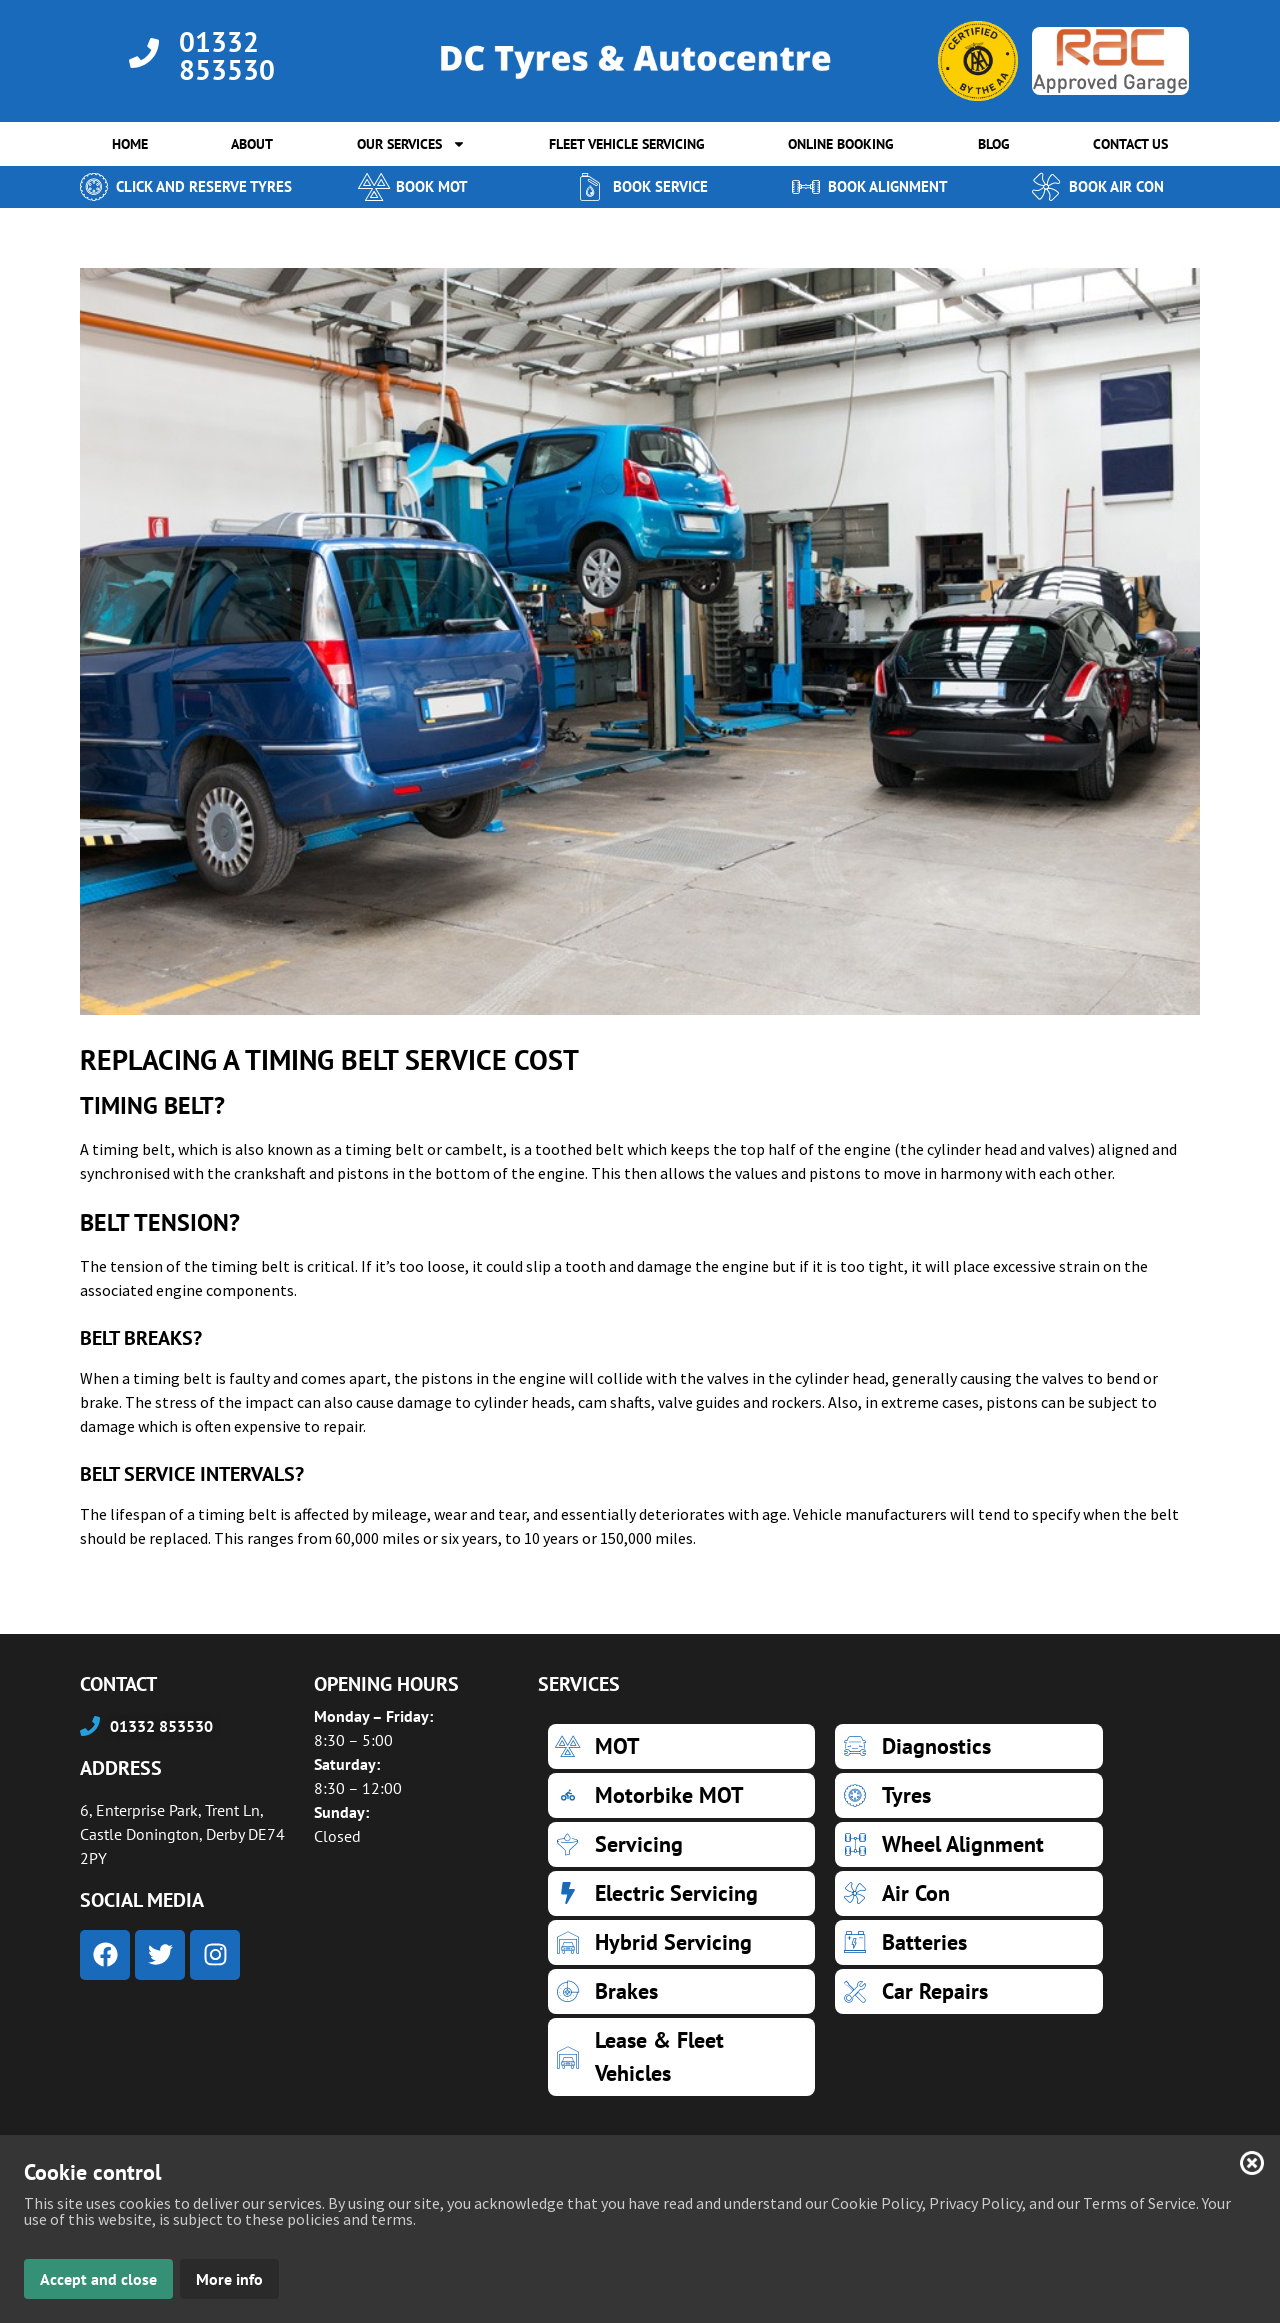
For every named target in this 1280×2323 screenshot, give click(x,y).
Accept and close (98, 2279)
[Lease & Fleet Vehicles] (682, 2057)
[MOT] (682, 1746)
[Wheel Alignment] (969, 1844)
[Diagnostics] (969, 1746)
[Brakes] (682, 1991)
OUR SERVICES (411, 144)
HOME (130, 144)
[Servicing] (682, 1844)
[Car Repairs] (969, 1991)
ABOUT (252, 144)
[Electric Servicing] (682, 1893)
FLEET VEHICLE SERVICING (627, 144)
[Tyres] (969, 1795)
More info (229, 2279)
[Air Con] (969, 1893)
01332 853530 (227, 55)
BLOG (994, 144)
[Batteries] (969, 1942)
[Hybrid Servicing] (682, 1942)
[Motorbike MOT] (682, 1795)
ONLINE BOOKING (841, 144)
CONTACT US (1130, 144)
